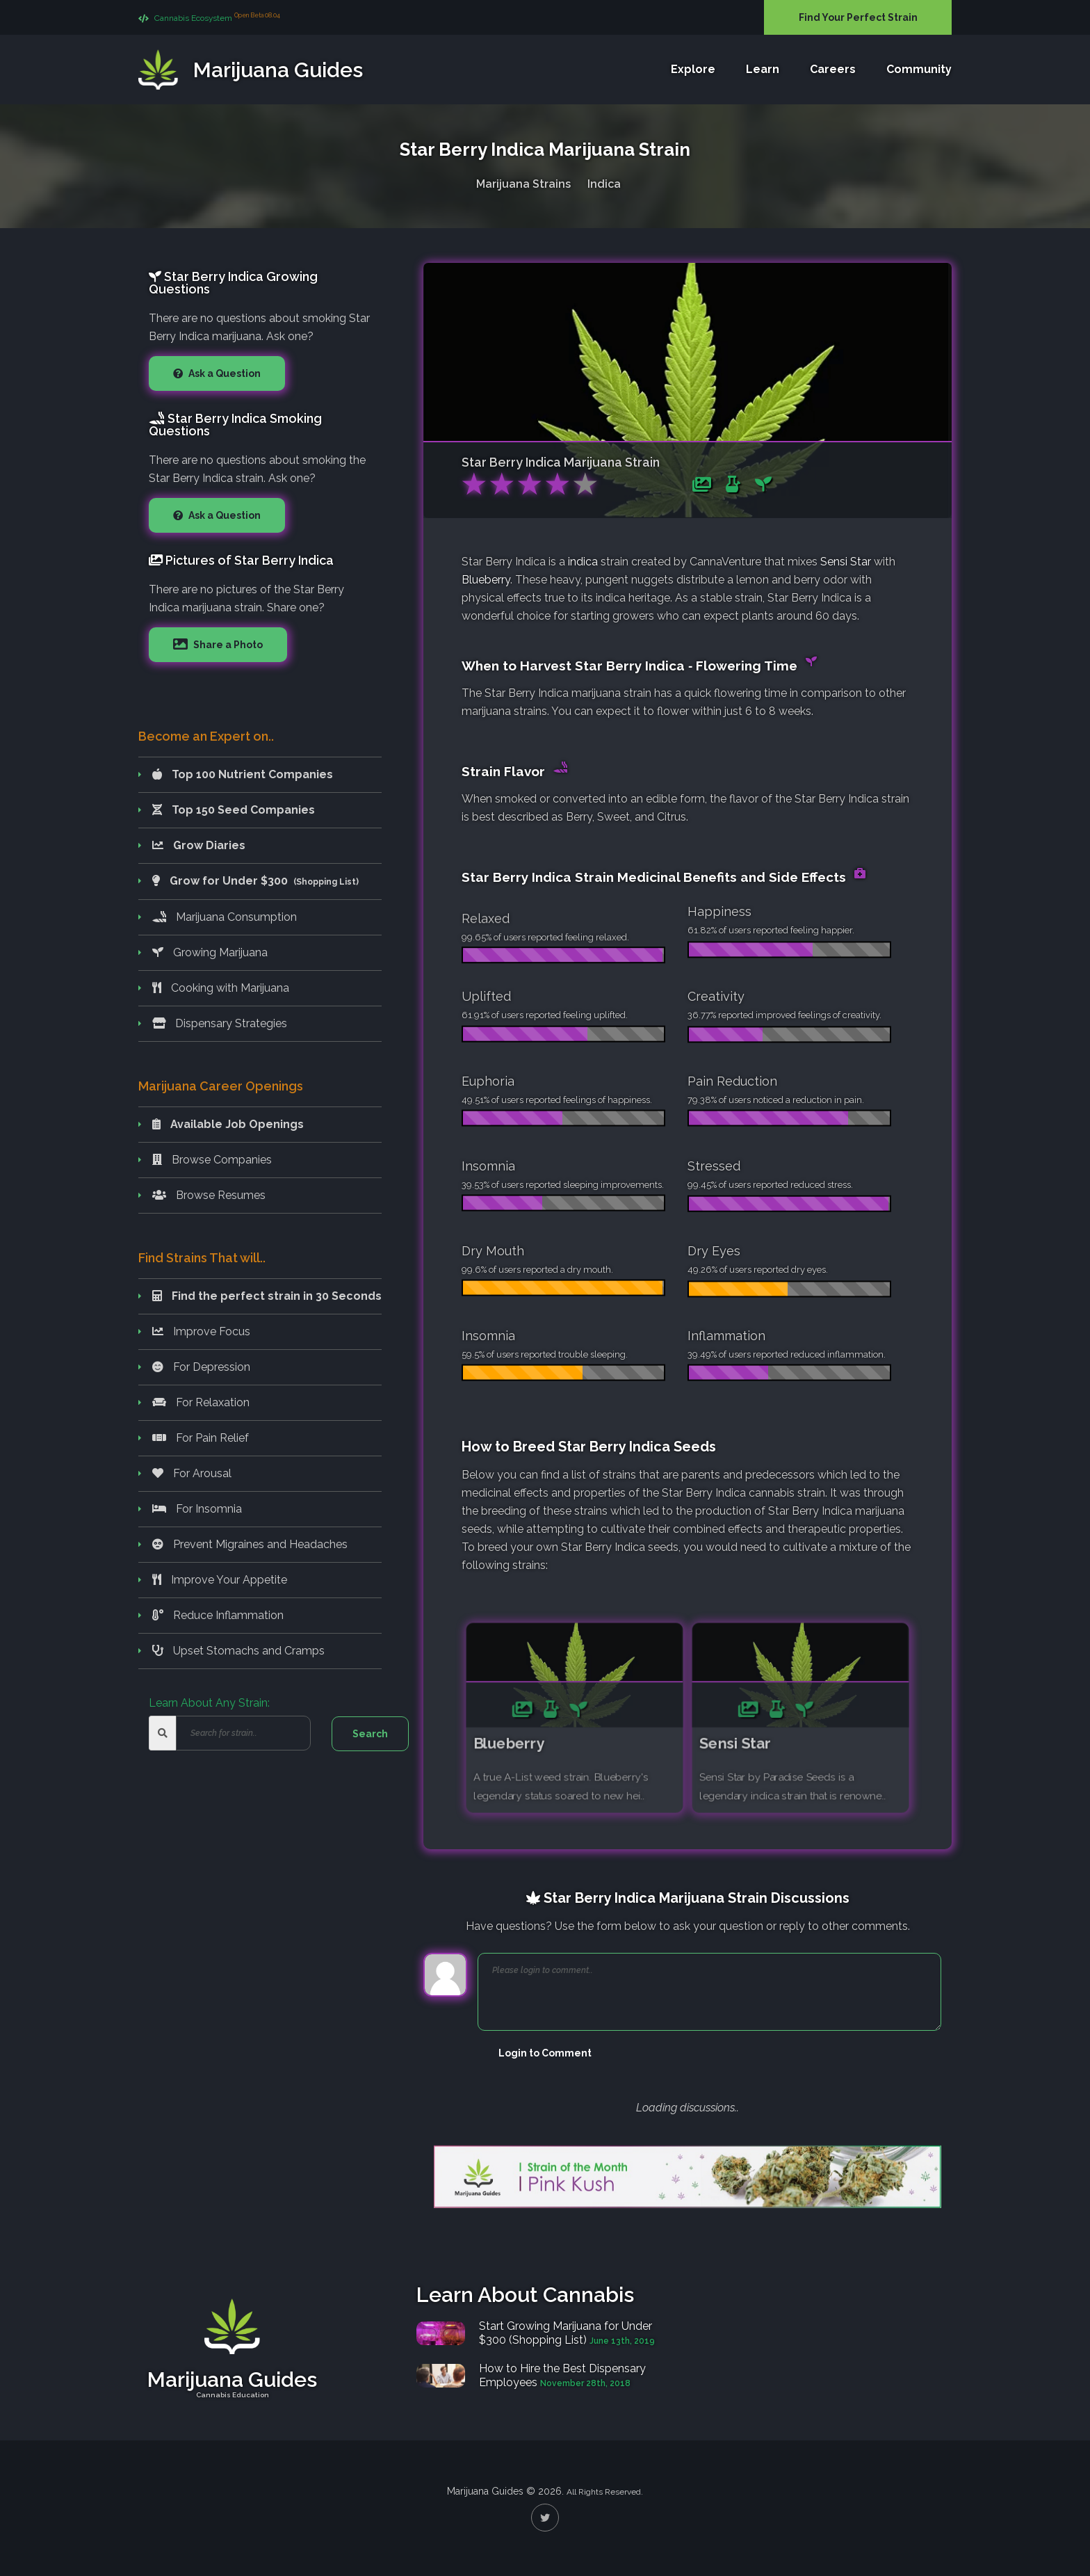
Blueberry (486, 579)
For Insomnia (197, 1508)
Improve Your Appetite (219, 1579)
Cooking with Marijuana (220, 988)
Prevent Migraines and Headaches (250, 1544)
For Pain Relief (200, 1437)
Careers (833, 70)
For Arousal (191, 1473)
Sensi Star (845, 561)
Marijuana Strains (523, 180)
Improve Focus (201, 1331)
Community (919, 70)
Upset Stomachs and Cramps (238, 1650)
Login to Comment (545, 2053)
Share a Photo (227, 644)
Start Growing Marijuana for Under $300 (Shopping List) (565, 2332)
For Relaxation (201, 1402)
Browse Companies (212, 1159)
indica (583, 561)
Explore (693, 70)
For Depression (201, 1367)
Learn (762, 70)
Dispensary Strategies (219, 1023)
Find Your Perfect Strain (858, 17)
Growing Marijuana (210, 952)
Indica (604, 180)
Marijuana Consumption (224, 917)
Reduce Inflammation (218, 1615)
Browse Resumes (209, 1195)
